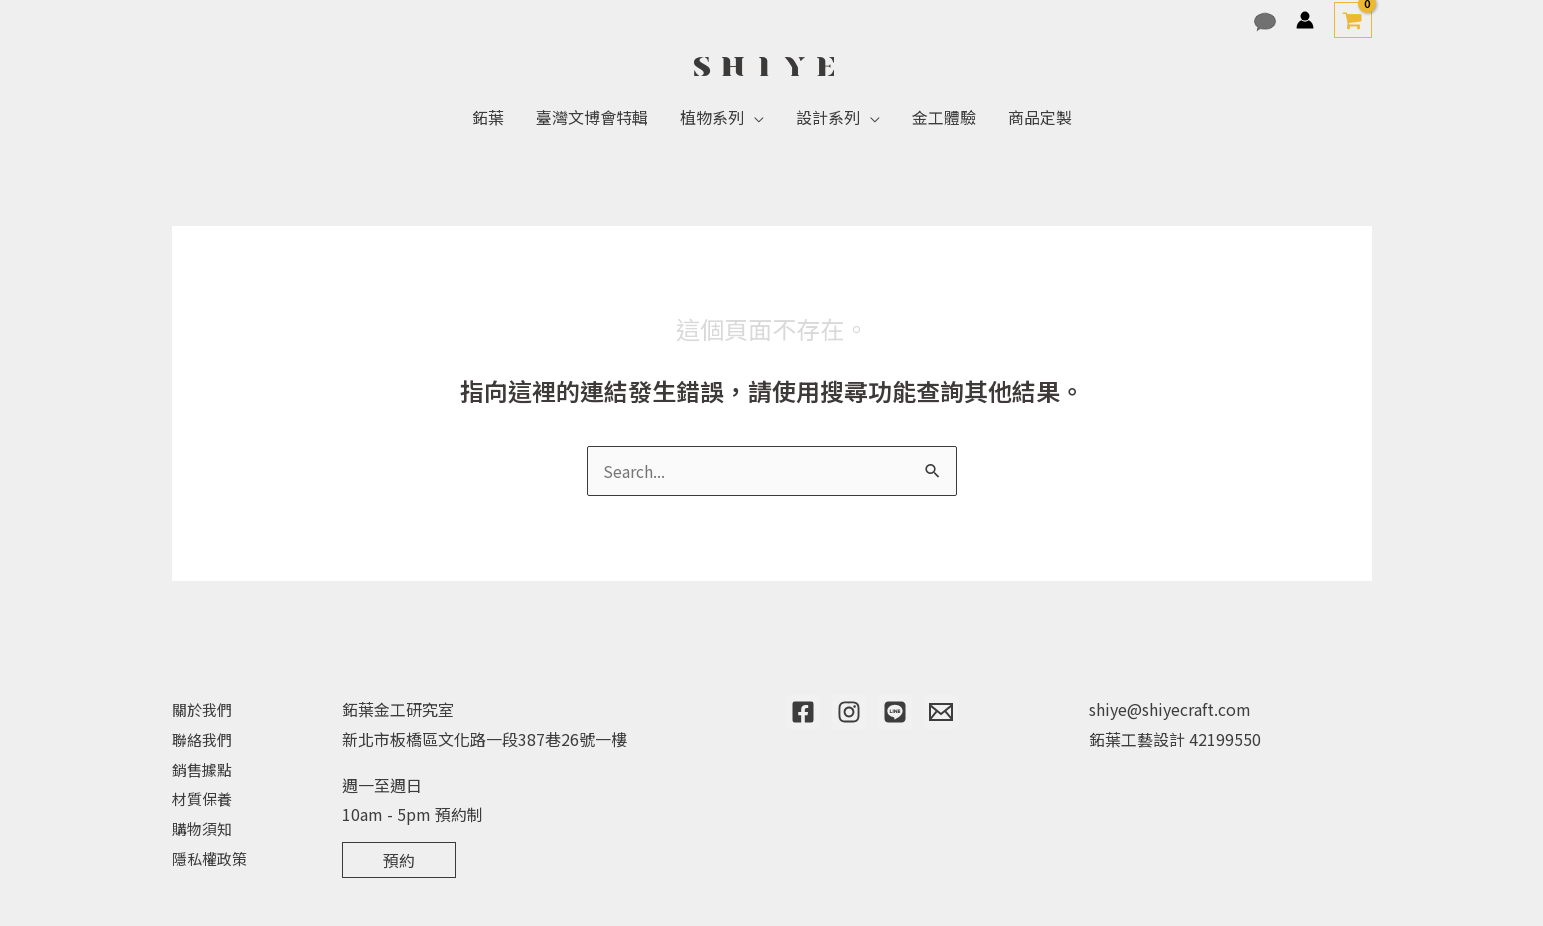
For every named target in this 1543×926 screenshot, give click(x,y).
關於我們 (204, 709)
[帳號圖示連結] (1305, 20)
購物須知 (204, 828)
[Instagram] (849, 712)
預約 (399, 860)
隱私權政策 (212, 858)
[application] (754, 117)
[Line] (895, 712)
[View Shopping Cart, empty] (1353, 20)
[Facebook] (803, 712)
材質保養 (204, 798)
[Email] (941, 712)
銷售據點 (204, 769)
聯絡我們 (204, 739)
